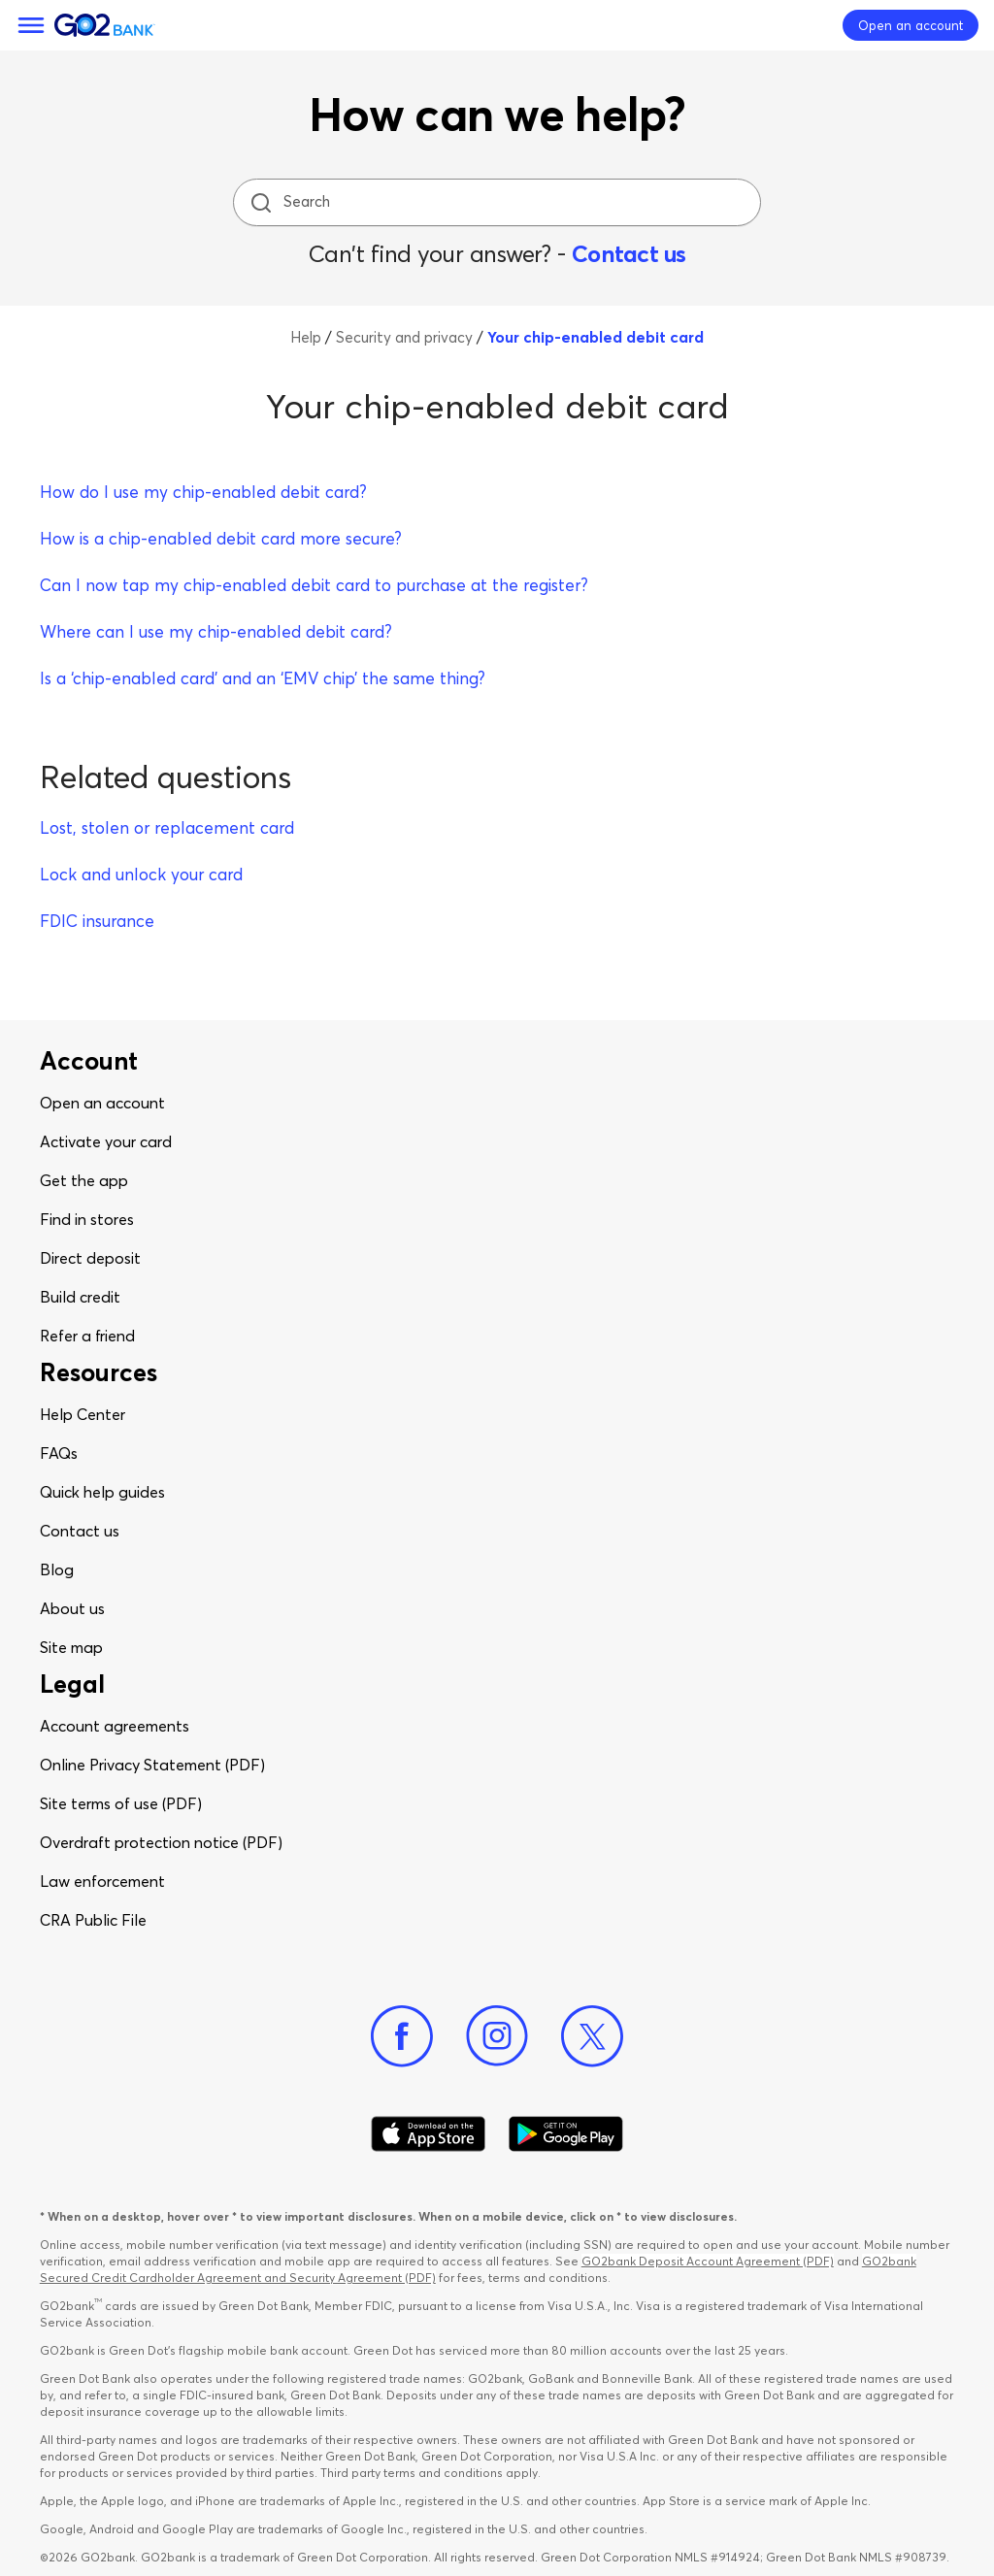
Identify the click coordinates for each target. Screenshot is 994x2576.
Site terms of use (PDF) (121, 1803)
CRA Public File (93, 1920)
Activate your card (106, 1141)
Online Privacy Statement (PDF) (152, 1764)
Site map (71, 1647)
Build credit (80, 1296)
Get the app (84, 1180)
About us (72, 1608)
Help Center (82, 1414)
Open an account (102, 1102)
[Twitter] (592, 2036)
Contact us (629, 254)
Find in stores (87, 1219)
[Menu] (31, 25)
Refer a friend (87, 1335)
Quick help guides (102, 1492)
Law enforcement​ (102, 1881)
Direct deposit (90, 1258)
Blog (57, 1569)
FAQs (59, 1453)
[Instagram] (497, 2036)
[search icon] (260, 202)
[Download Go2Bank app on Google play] (566, 2134)
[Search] (499, 202)
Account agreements (114, 1725)
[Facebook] (402, 2036)
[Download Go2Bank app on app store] (428, 2134)
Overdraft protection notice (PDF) (161, 1842)
